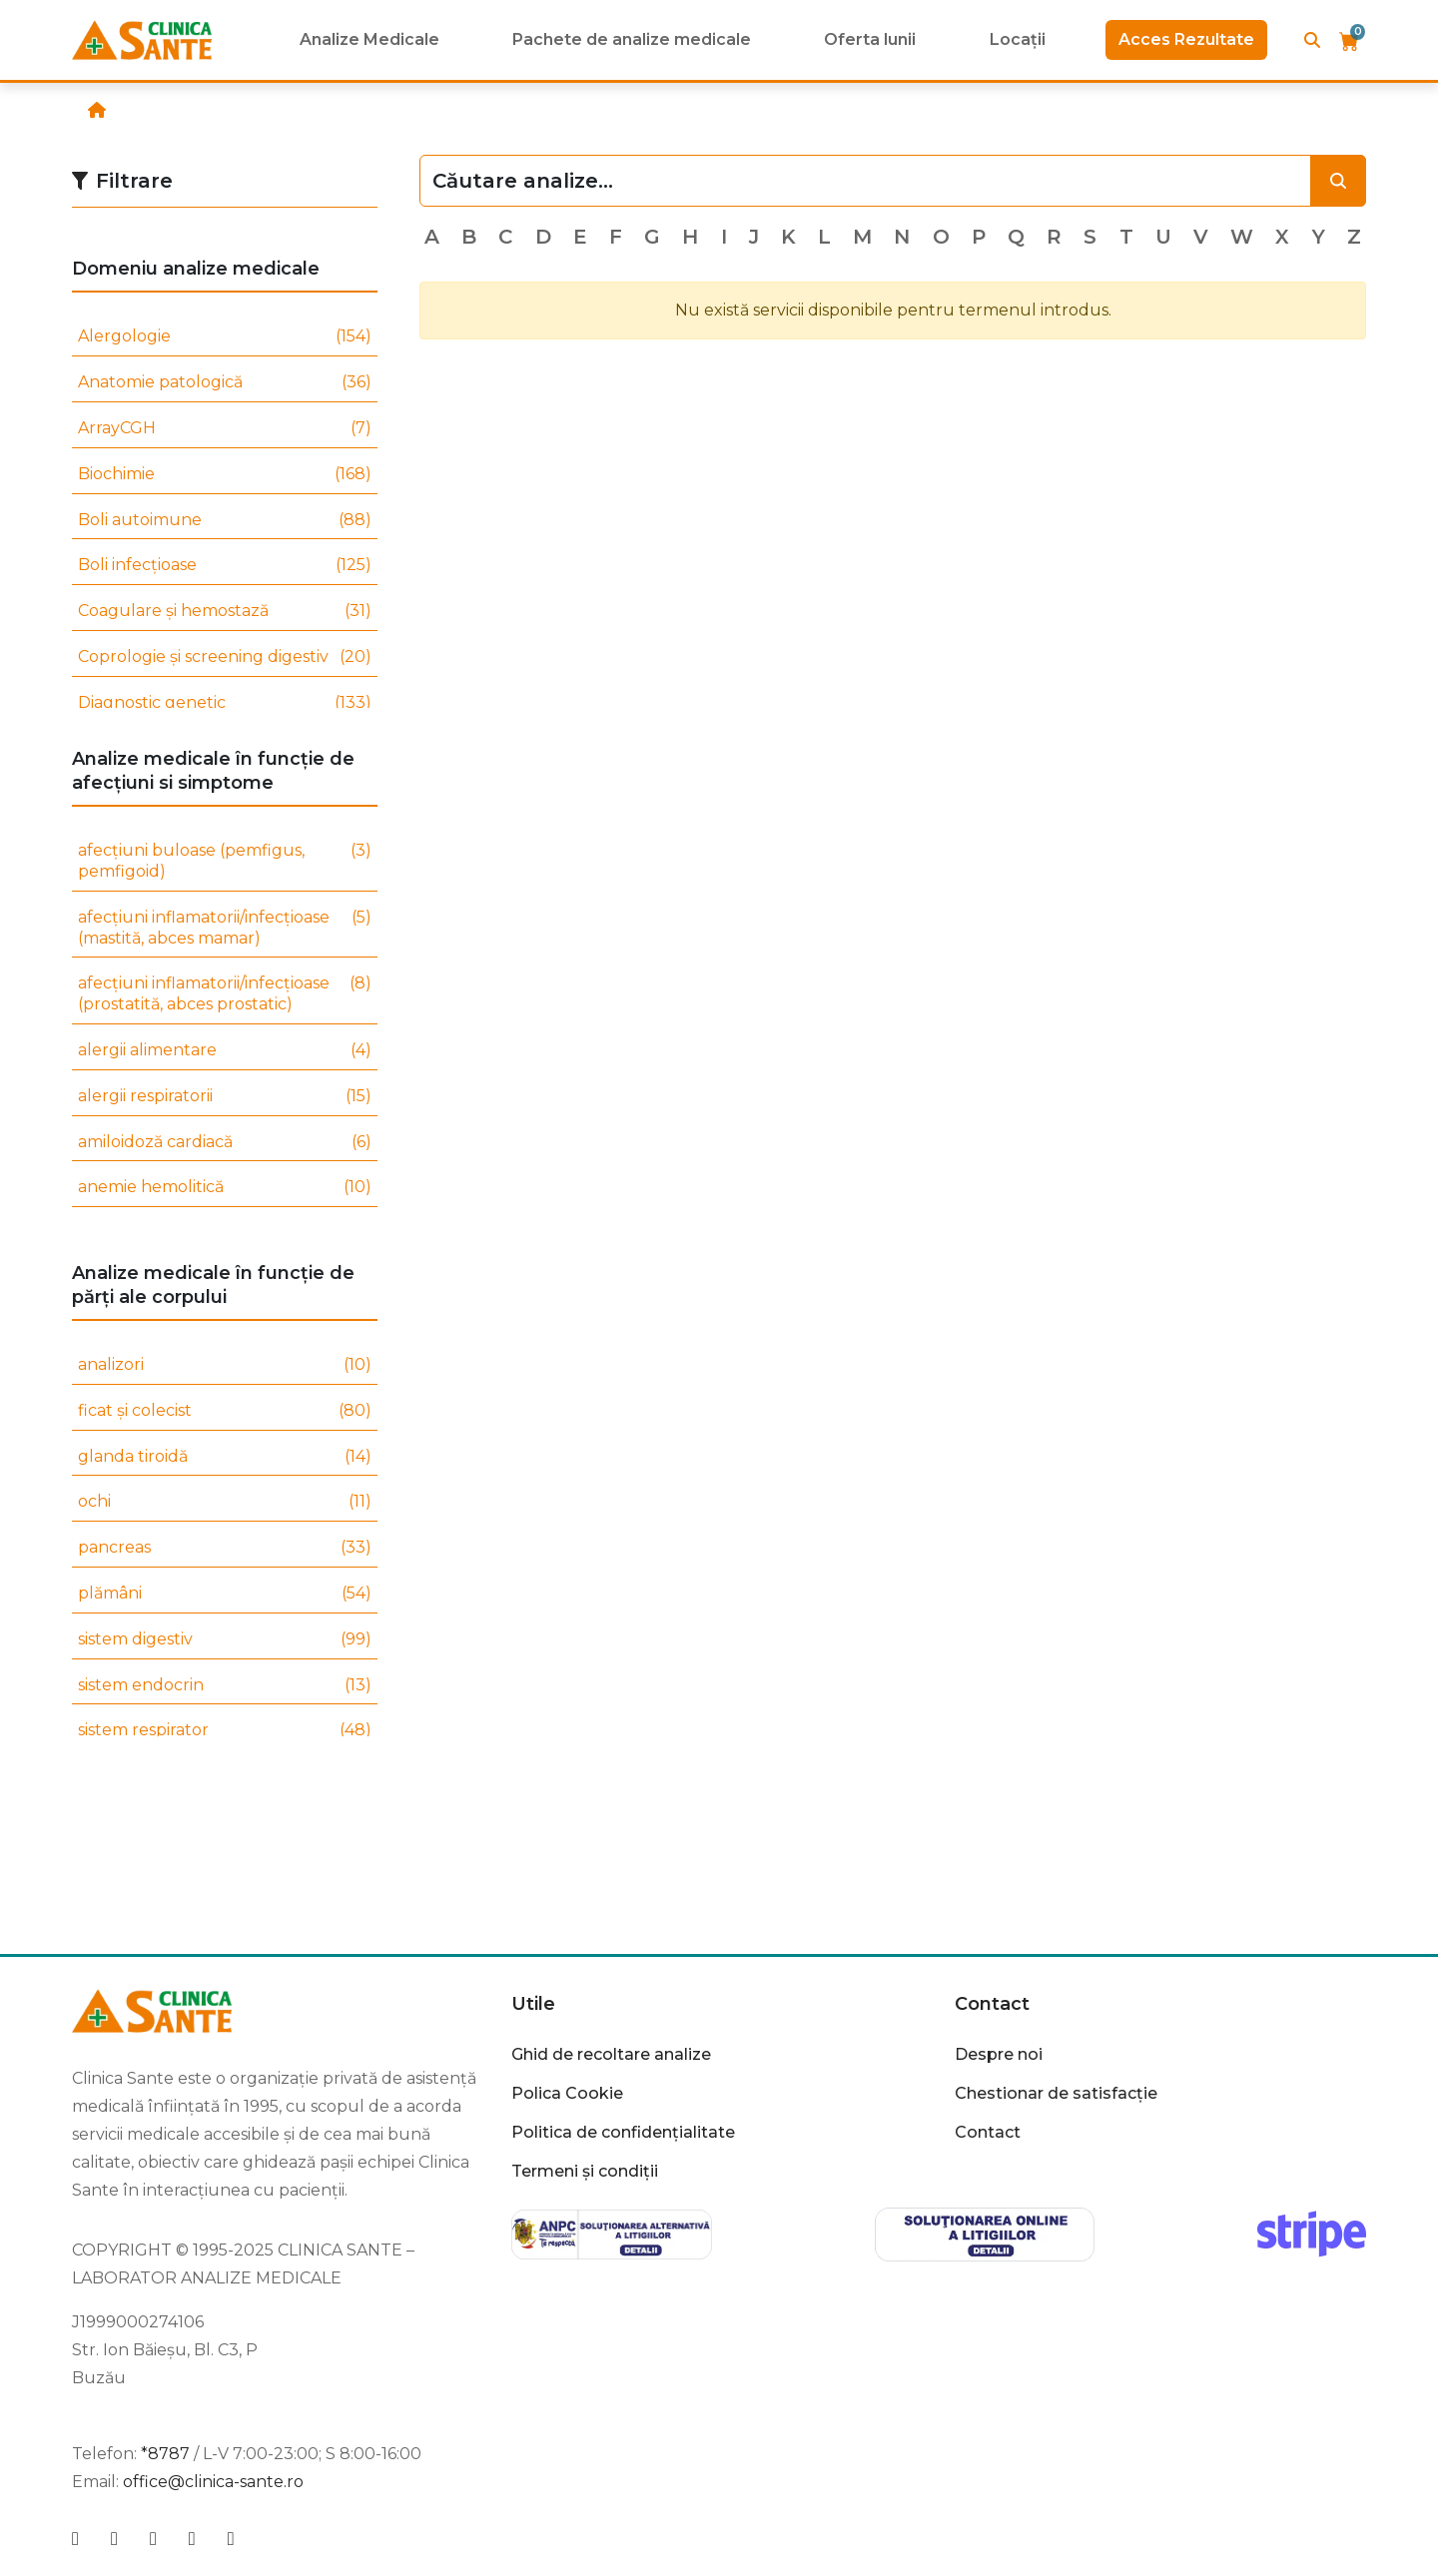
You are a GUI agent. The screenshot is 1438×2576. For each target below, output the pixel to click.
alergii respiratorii (224, 1096)
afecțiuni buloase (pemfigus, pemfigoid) (224, 862)
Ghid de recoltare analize (611, 2054)
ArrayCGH (224, 428)
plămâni (224, 1594)
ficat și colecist (224, 1411)
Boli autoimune (224, 520)
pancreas (224, 1548)
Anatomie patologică (224, 382)
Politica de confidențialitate (623, 2132)
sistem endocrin (224, 1685)
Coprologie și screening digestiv (224, 657)
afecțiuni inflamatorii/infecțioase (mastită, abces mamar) (224, 929)
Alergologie (224, 336)
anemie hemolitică (224, 1187)
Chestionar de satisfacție (1056, 2093)
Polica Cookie (567, 2093)
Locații (1018, 39)
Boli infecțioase (224, 565)
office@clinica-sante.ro (213, 2481)
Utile (533, 2004)
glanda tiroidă (224, 1457)
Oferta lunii (870, 39)
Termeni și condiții (584, 2171)
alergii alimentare (224, 1050)
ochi (224, 1502)
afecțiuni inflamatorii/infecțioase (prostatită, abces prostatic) (224, 994)
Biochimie (224, 474)
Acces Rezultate (1186, 39)
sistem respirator (224, 1730)
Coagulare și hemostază (224, 611)
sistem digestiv (224, 1639)
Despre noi (999, 2054)
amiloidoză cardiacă (224, 1142)
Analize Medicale (369, 39)
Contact (992, 2004)
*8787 (165, 2453)
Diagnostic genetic (224, 703)
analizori (224, 1365)
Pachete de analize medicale (631, 39)
